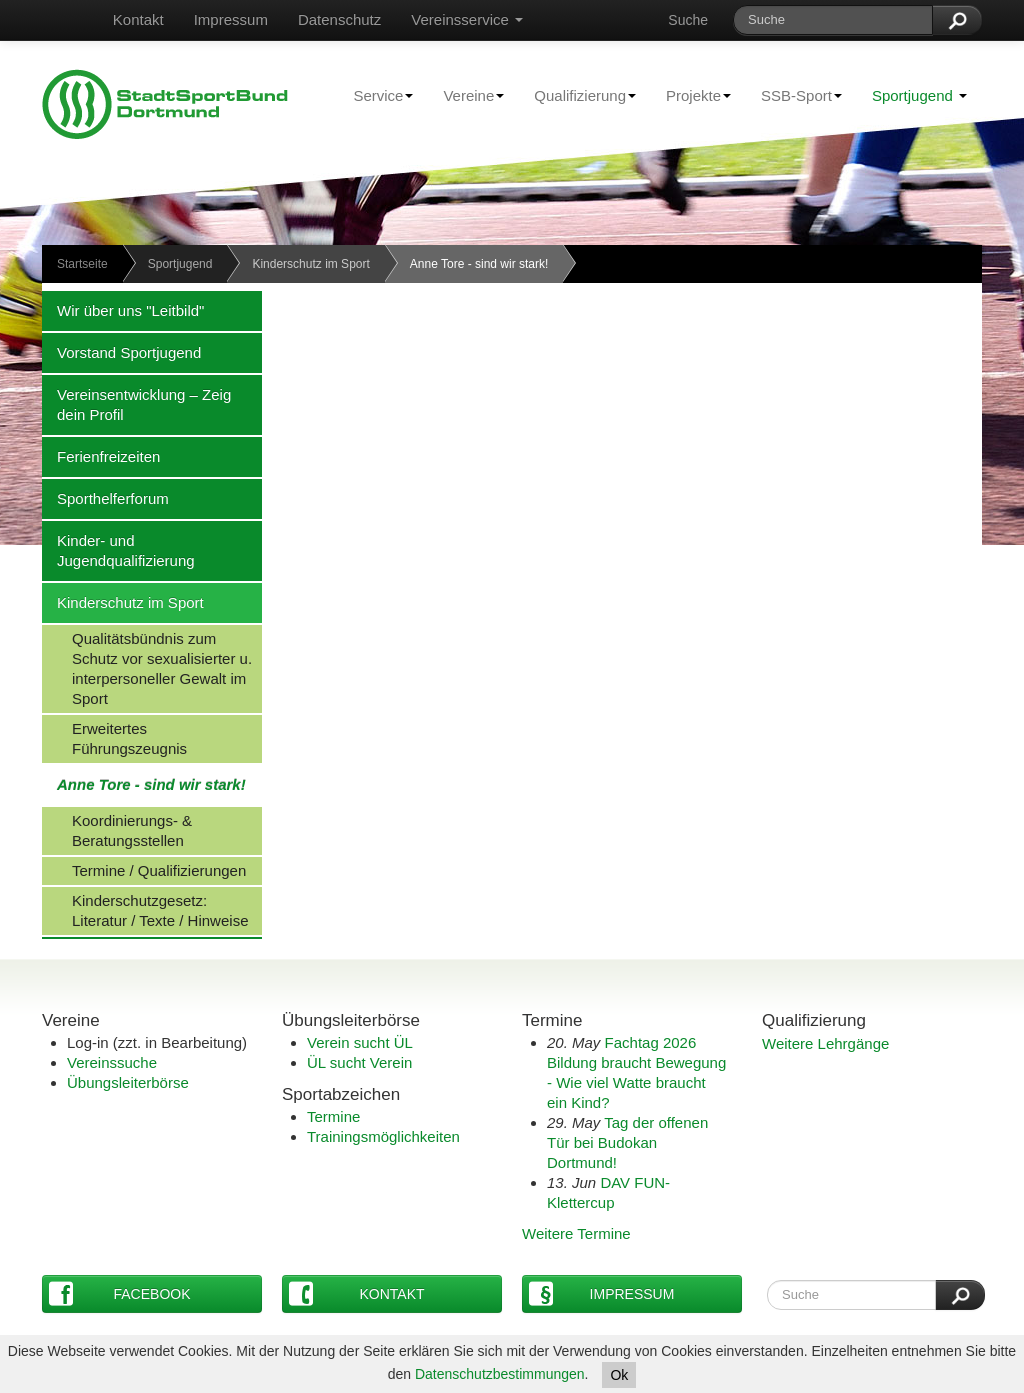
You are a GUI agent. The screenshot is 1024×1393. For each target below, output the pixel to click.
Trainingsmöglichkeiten (383, 1136)
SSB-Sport (794, 95)
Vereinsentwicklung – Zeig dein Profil (136, 404)
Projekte (691, 95)
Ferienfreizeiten (101, 456)
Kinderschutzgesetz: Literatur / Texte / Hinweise (145, 910)
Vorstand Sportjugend (121, 352)
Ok (619, 1375)
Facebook (120, 1293)
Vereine (466, 95)
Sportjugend (919, 95)
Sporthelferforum (105, 498)
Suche (688, 20)
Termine (333, 1116)
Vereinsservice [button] (467, 19)
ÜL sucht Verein (359, 1062)
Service (375, 95)
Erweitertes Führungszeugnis (114, 738)
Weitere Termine (576, 1233)
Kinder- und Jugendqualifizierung (118, 550)
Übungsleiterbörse (128, 1082)
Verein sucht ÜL (360, 1042)
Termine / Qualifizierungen (144, 870)
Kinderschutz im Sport (310, 264)
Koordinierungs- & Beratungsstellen (117, 830)
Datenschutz (339, 19)
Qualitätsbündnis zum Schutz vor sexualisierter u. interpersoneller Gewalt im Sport (147, 668)
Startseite (82, 264)
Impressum (231, 19)
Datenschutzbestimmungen (500, 1374)
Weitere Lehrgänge (825, 1043)
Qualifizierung (577, 95)
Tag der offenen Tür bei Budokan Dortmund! (627, 1142)
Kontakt (138, 19)
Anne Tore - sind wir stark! (144, 784)
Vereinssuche (112, 1062)
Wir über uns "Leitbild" (123, 310)
